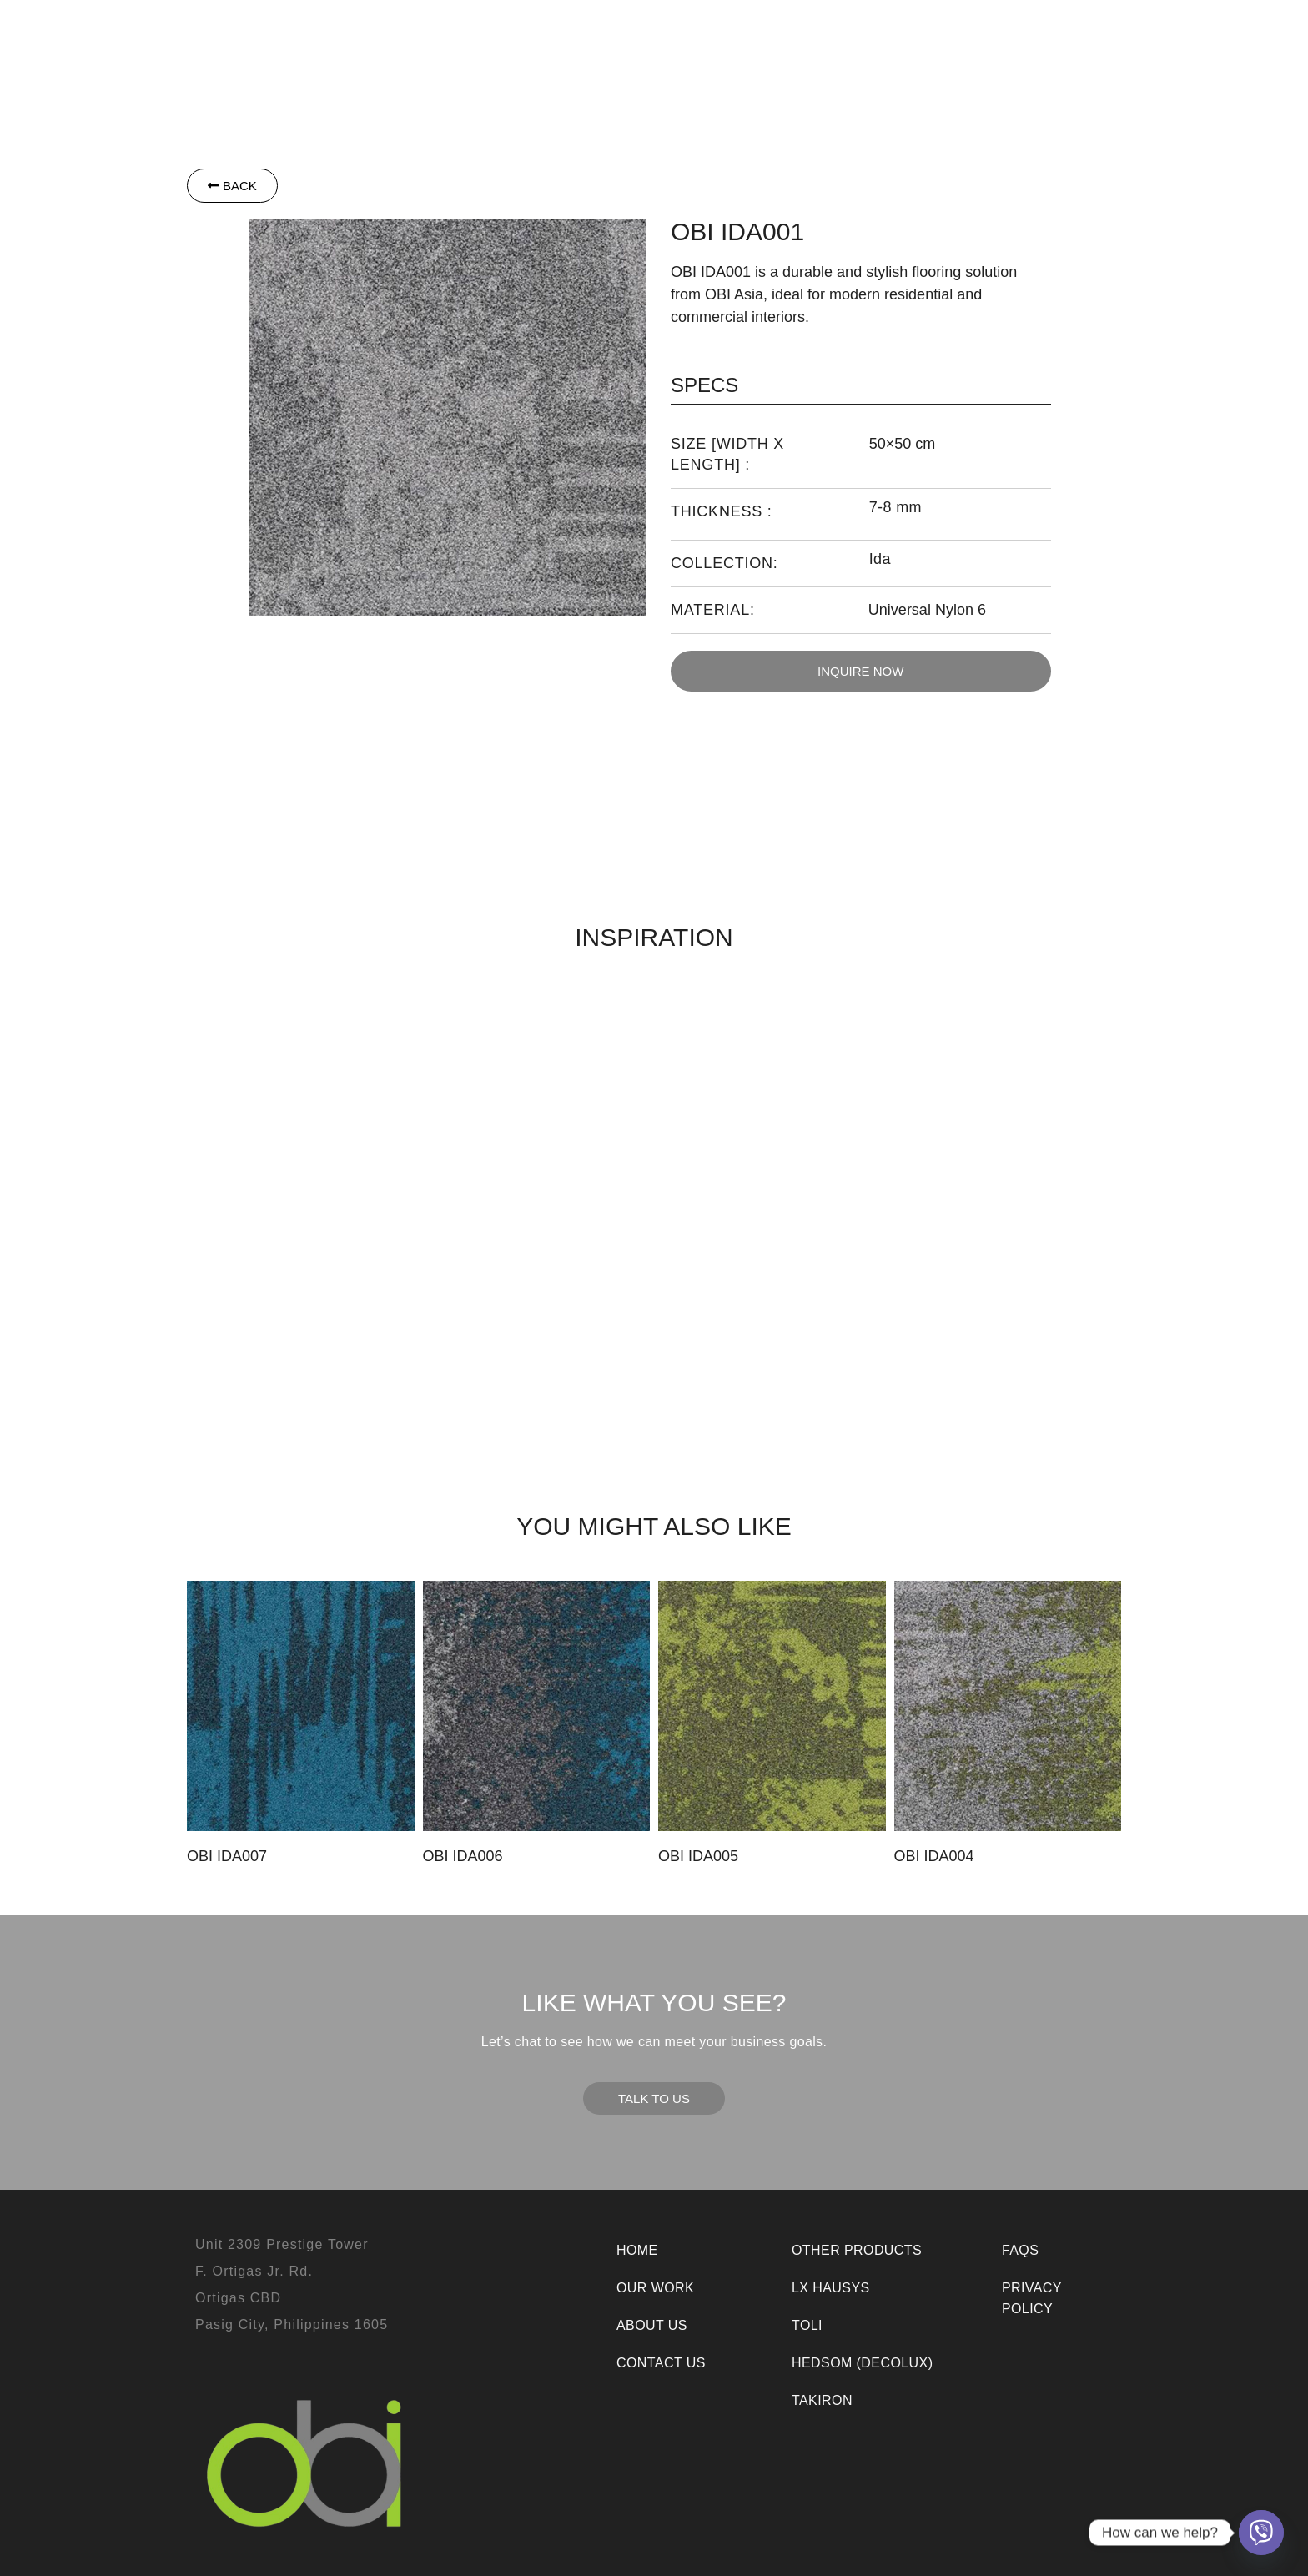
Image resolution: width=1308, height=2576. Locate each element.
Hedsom (378, 45)
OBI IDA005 (698, 1856)
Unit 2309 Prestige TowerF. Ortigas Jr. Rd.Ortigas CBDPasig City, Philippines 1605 (291, 2284)
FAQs (1020, 2250)
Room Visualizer (723, 81)
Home (637, 2250)
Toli (565, 45)
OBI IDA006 (463, 1856)
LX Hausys (482, 45)
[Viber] (1261, 2532)
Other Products (750, 45)
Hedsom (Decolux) (862, 2363)
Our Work (877, 45)
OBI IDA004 (934, 1856)
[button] (378, 45)
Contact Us (1066, 45)
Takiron (633, 45)
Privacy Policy (1032, 2298)
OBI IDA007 (227, 1856)
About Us (969, 45)
